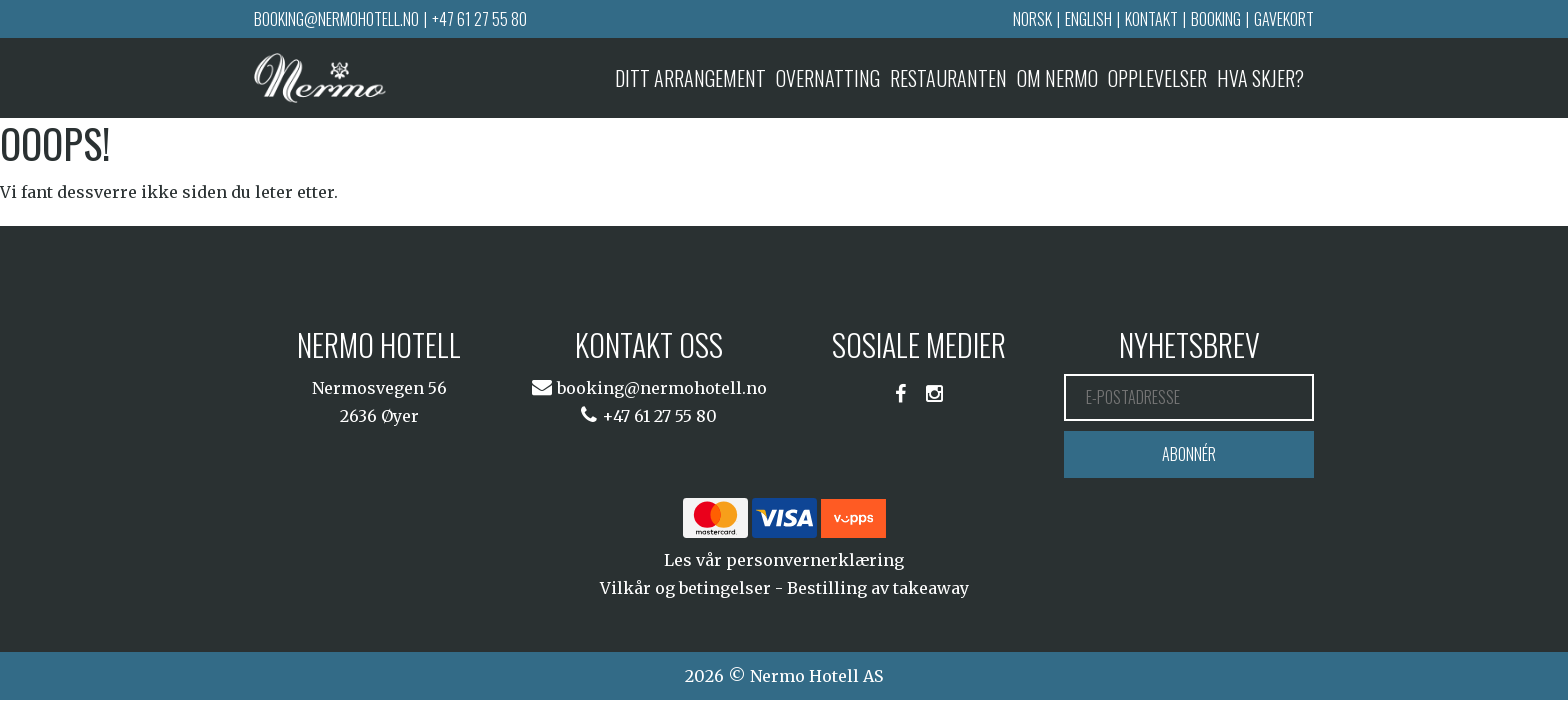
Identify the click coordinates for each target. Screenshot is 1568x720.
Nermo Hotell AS (816, 676)
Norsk (1032, 19)
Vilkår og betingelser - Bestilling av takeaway (784, 588)
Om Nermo (1057, 78)
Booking (1216, 19)
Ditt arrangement (690, 78)
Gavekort (1284, 19)
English (1088, 19)
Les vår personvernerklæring (784, 560)
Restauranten (948, 78)
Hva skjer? (1260, 78)
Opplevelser (1157, 78)
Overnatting (828, 78)
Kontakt (1151, 19)
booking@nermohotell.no (336, 19)
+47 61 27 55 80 (479, 19)
